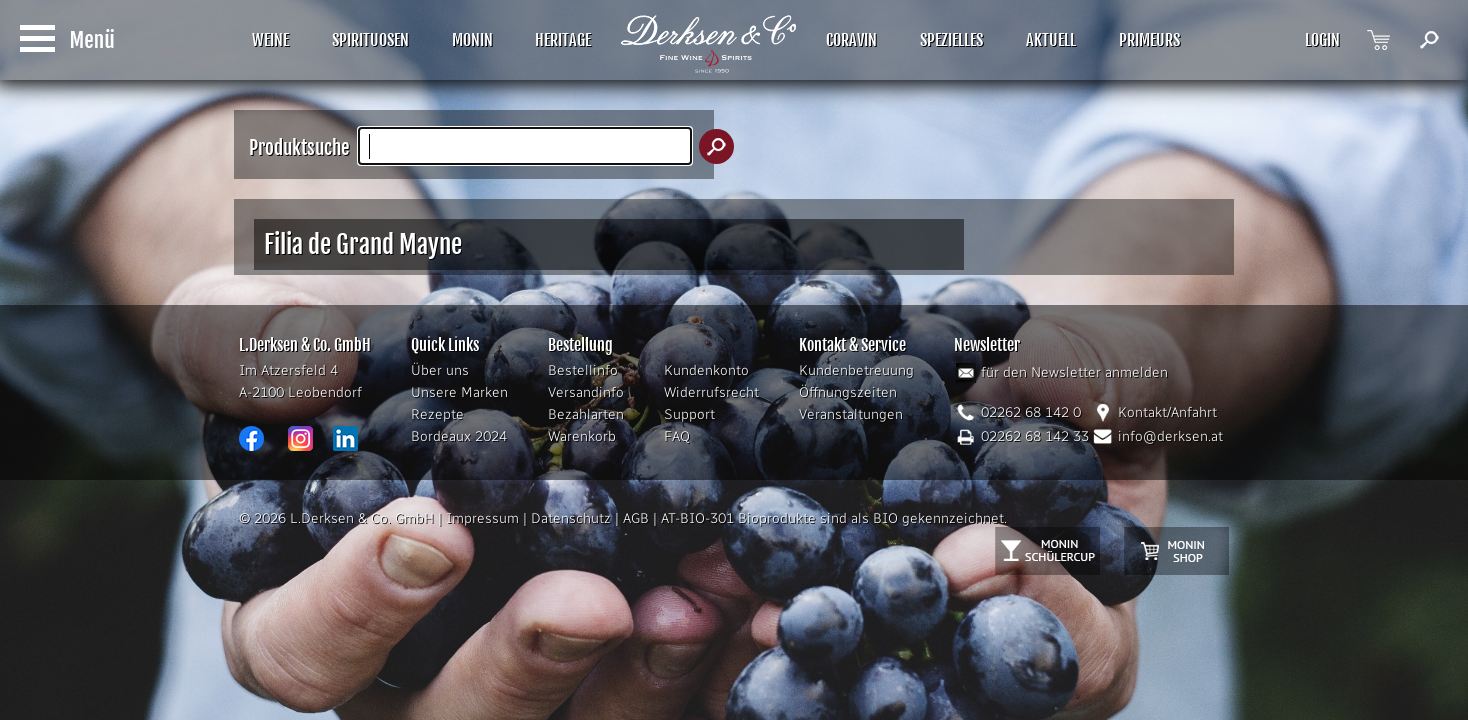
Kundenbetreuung (856, 370)
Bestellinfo (583, 370)
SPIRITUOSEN (370, 40)
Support (689, 414)
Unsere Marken (459, 392)
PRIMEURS (1149, 40)
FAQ (677, 436)
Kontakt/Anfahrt (1167, 412)
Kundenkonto (706, 370)
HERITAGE (563, 40)
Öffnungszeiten (848, 392)
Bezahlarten (586, 414)
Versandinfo (586, 392)
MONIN (472, 40)
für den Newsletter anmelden (1074, 372)
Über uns (440, 370)
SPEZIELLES (951, 40)
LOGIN (1322, 40)
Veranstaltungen (851, 414)
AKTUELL (1051, 40)
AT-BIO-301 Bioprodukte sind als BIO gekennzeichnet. (834, 518)
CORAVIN (851, 40)
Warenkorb (582, 436)
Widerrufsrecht (711, 392)
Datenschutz (571, 518)
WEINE (270, 40)
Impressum (482, 518)
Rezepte (437, 414)
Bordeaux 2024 (459, 436)
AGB (636, 518)
